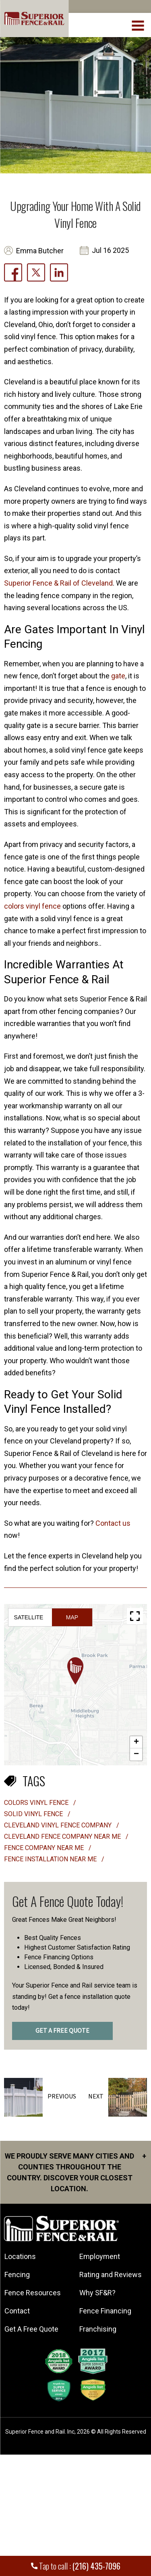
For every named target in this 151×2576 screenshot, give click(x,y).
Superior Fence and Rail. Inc (39, 2431)
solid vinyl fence (34, 1814)
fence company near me (44, 1848)
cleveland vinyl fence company (58, 1825)
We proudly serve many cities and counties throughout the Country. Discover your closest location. (75, 2171)
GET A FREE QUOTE (62, 2030)
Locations (20, 2256)
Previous (62, 2096)
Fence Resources (32, 2292)
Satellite (28, 1617)
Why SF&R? (97, 2292)
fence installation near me (51, 1859)
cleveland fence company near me (63, 1836)
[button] (75, 1671)
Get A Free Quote (31, 2329)
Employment (99, 2256)
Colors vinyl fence (37, 1802)
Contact (17, 2311)
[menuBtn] (138, 24)
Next (95, 2096)
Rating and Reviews (110, 2274)
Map (72, 1617)
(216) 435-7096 (96, 2566)
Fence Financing (105, 2311)
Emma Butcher (40, 250)
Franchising (97, 2329)
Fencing (17, 2274)
